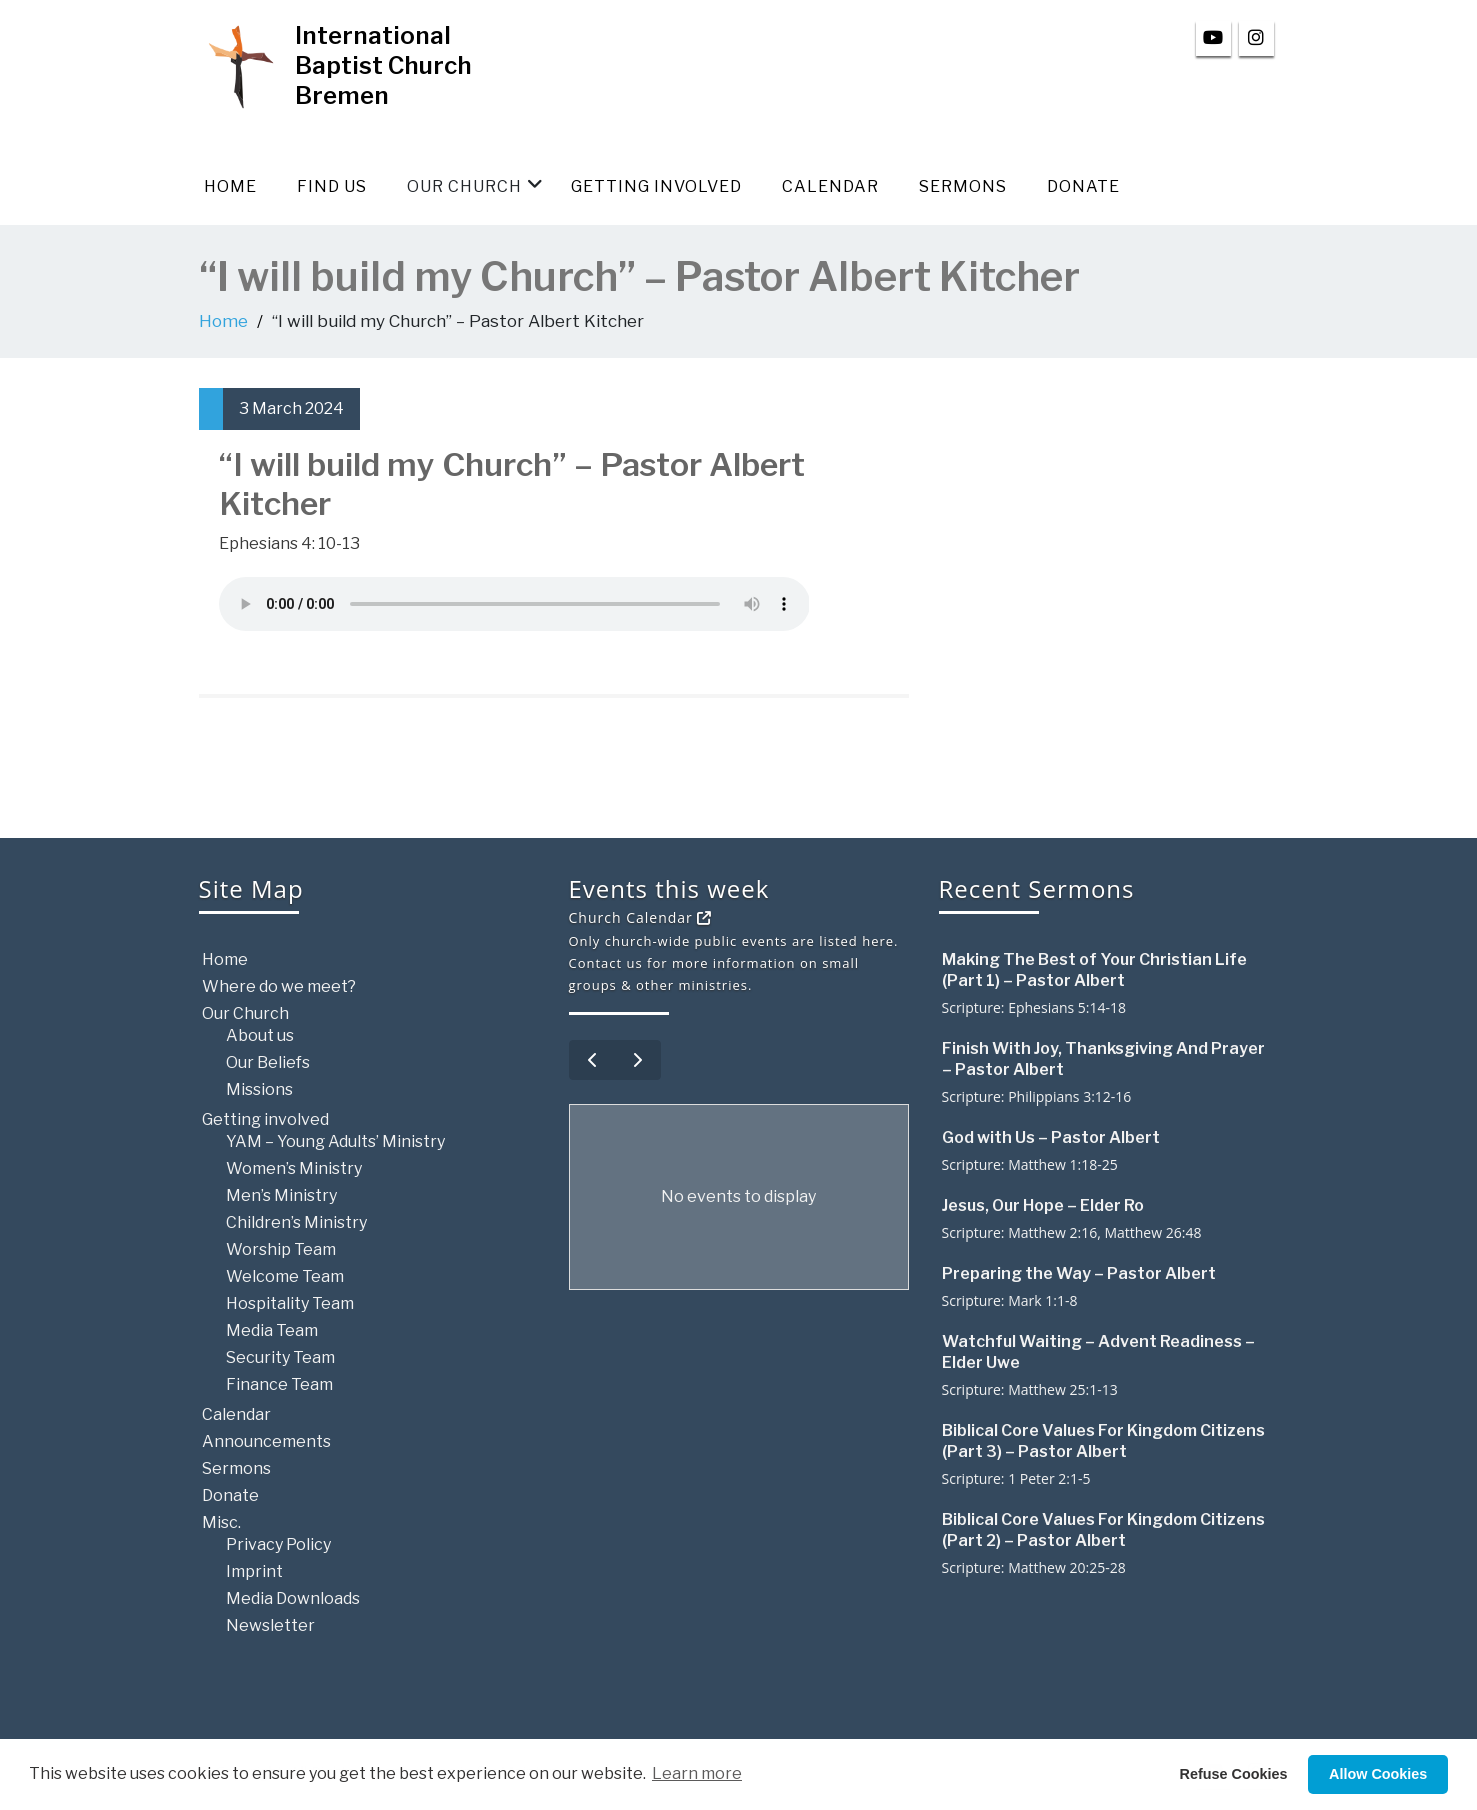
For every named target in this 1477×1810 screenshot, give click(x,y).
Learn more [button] (697, 1773)
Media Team (272, 1330)
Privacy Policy (278, 1544)
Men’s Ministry (281, 1195)
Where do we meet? (279, 986)
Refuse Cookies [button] (1234, 1774)
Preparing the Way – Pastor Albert (1079, 1273)
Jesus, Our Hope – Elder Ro (1043, 1205)
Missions (259, 1089)
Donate (1083, 186)
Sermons (963, 186)
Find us (332, 186)
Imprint (254, 1571)
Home (230, 186)
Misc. (221, 1522)
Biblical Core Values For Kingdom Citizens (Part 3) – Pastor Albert (1103, 1441)
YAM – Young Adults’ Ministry (335, 1141)
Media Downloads (293, 1598)
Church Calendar (641, 917)
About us (260, 1035)
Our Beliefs (268, 1062)
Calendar (830, 186)
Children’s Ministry (296, 1222)
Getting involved (656, 186)
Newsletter (270, 1625)
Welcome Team (285, 1276)
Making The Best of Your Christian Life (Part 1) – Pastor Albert (1094, 970)
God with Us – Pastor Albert (1051, 1137)
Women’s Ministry (294, 1168)
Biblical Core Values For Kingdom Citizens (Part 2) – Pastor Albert (1103, 1530)
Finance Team (279, 1384)
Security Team (280, 1357)
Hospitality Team (290, 1303)
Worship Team (281, 1249)
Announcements (266, 1441)
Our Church (475, 185)
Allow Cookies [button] (1378, 1774)
